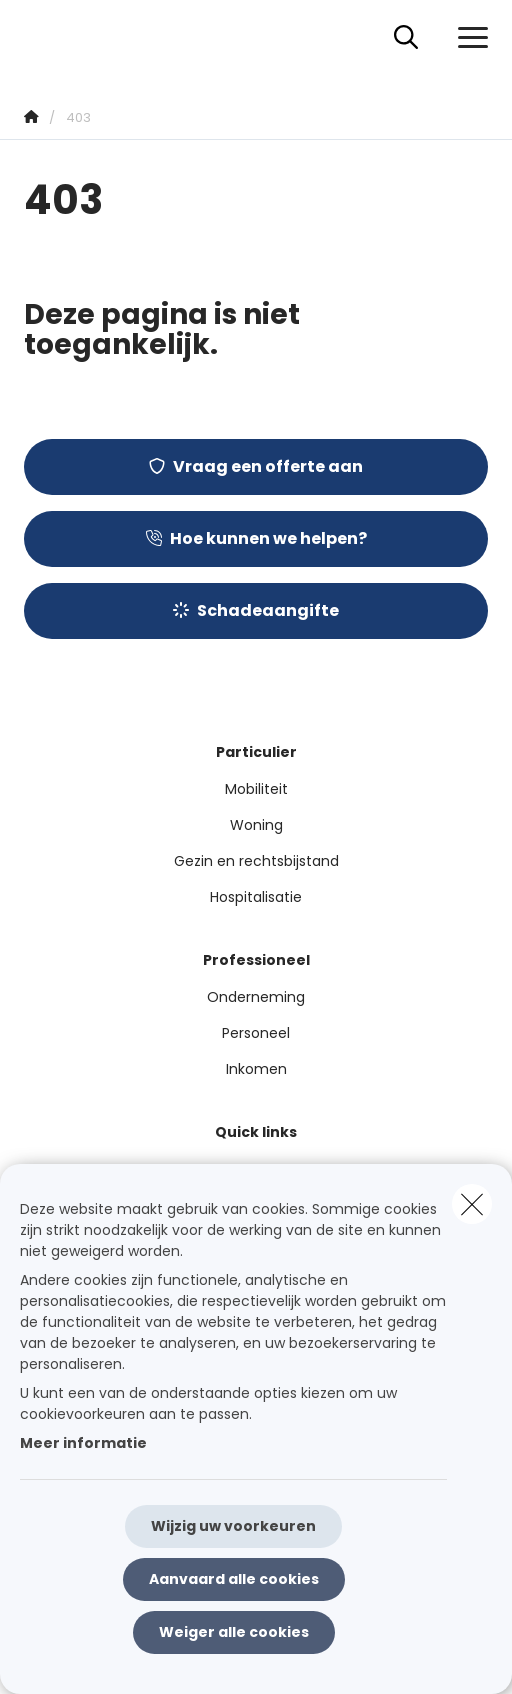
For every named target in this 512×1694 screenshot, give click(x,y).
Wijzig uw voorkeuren (233, 1526)
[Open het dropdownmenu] (468, 38)
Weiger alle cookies (234, 1632)
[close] (472, 1204)
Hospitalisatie (256, 897)
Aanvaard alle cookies (234, 1579)
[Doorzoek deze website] (406, 38)
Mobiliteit (256, 789)
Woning (256, 825)
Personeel (256, 1033)
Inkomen (256, 1069)
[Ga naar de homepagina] (36, 37)
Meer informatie (83, 1443)
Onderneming (256, 997)
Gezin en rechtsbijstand (256, 861)
